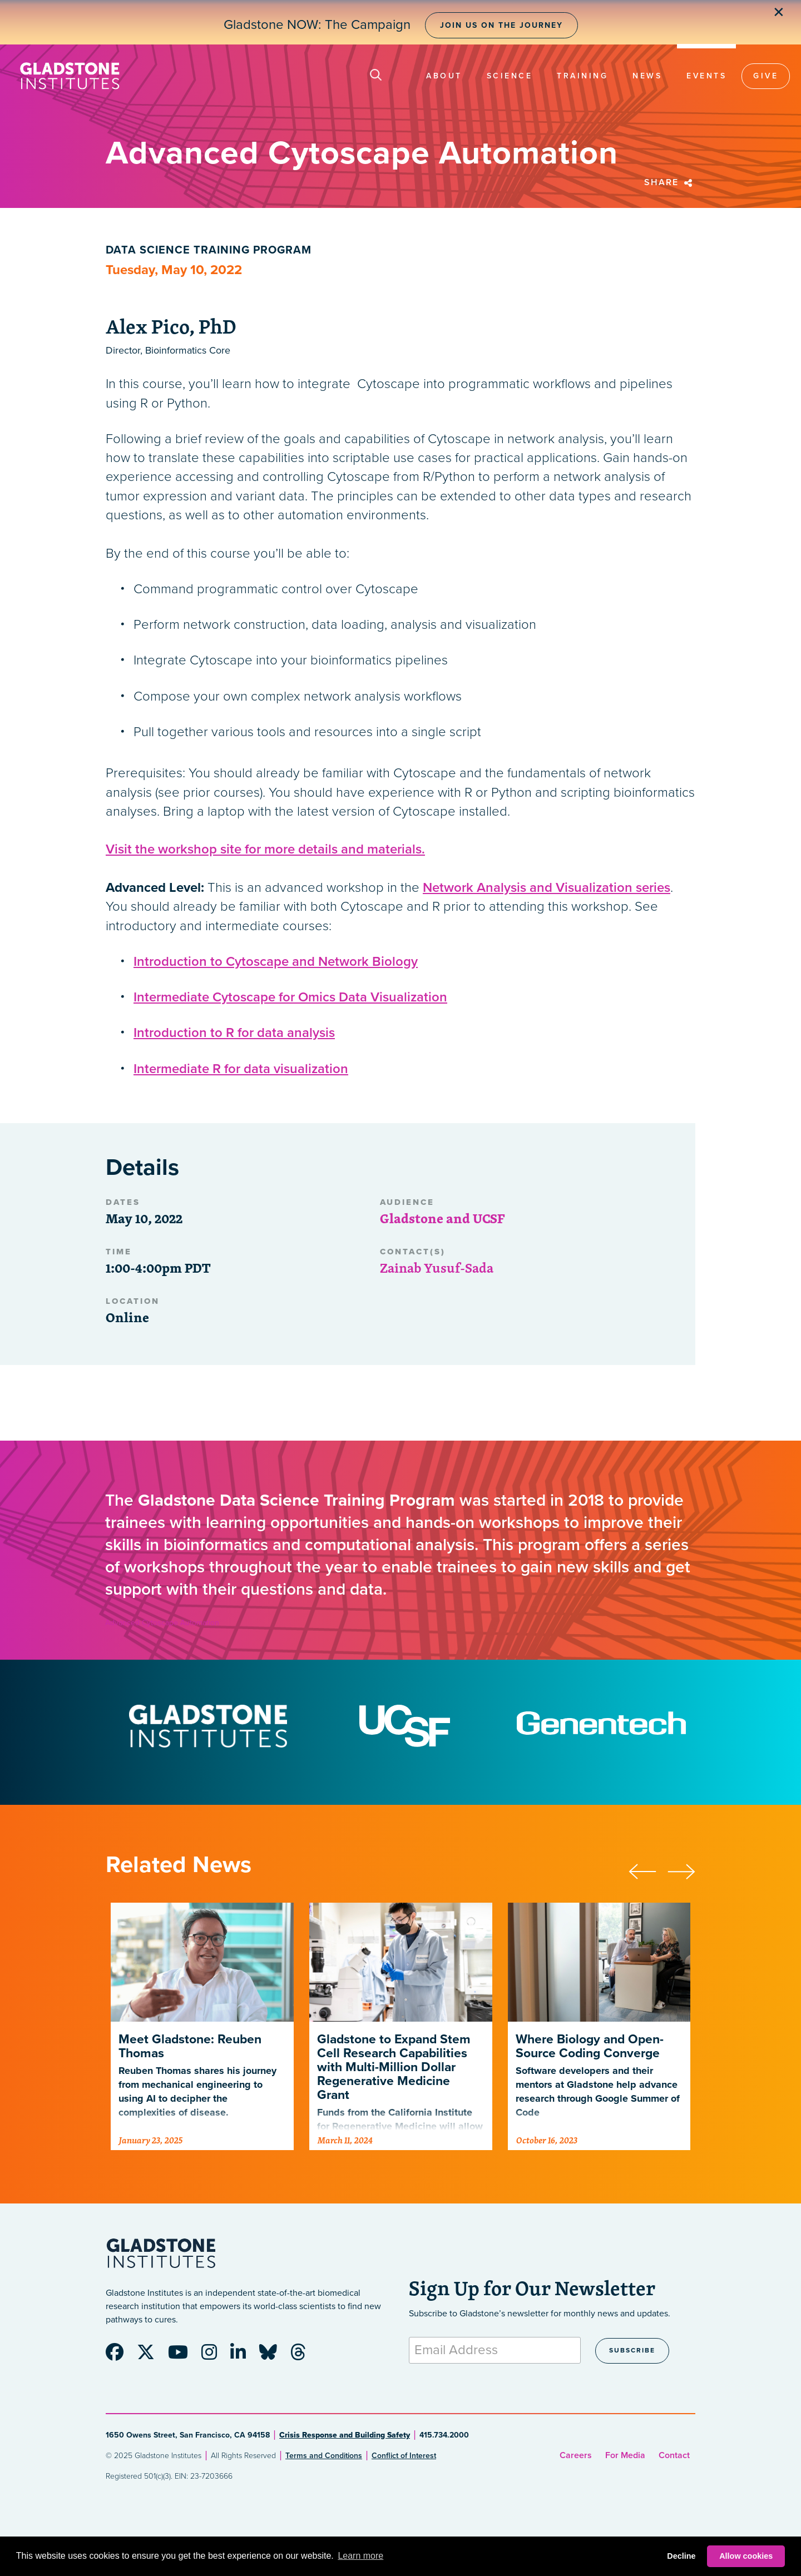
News (647, 76)
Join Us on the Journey (501, 25)
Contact (674, 2455)
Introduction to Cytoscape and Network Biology (276, 962)
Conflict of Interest (404, 2455)
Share (669, 182)
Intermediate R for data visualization (241, 1069)
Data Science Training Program (209, 250)
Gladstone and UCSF (442, 1218)
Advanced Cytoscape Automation (162, 1622)
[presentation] (648, 1870)
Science (510, 76)
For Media (625, 2455)
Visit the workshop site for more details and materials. (265, 849)
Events (706, 76)
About (444, 76)
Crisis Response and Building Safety (344, 2435)
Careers (576, 2455)
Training (582, 76)
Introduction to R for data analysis (234, 1033)
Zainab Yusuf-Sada (436, 1268)
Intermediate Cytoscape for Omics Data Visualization (290, 997)
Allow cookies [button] (746, 2556)
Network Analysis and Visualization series (546, 888)
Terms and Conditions (323, 2455)
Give (765, 76)
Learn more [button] (360, 2555)
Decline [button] (681, 2556)
